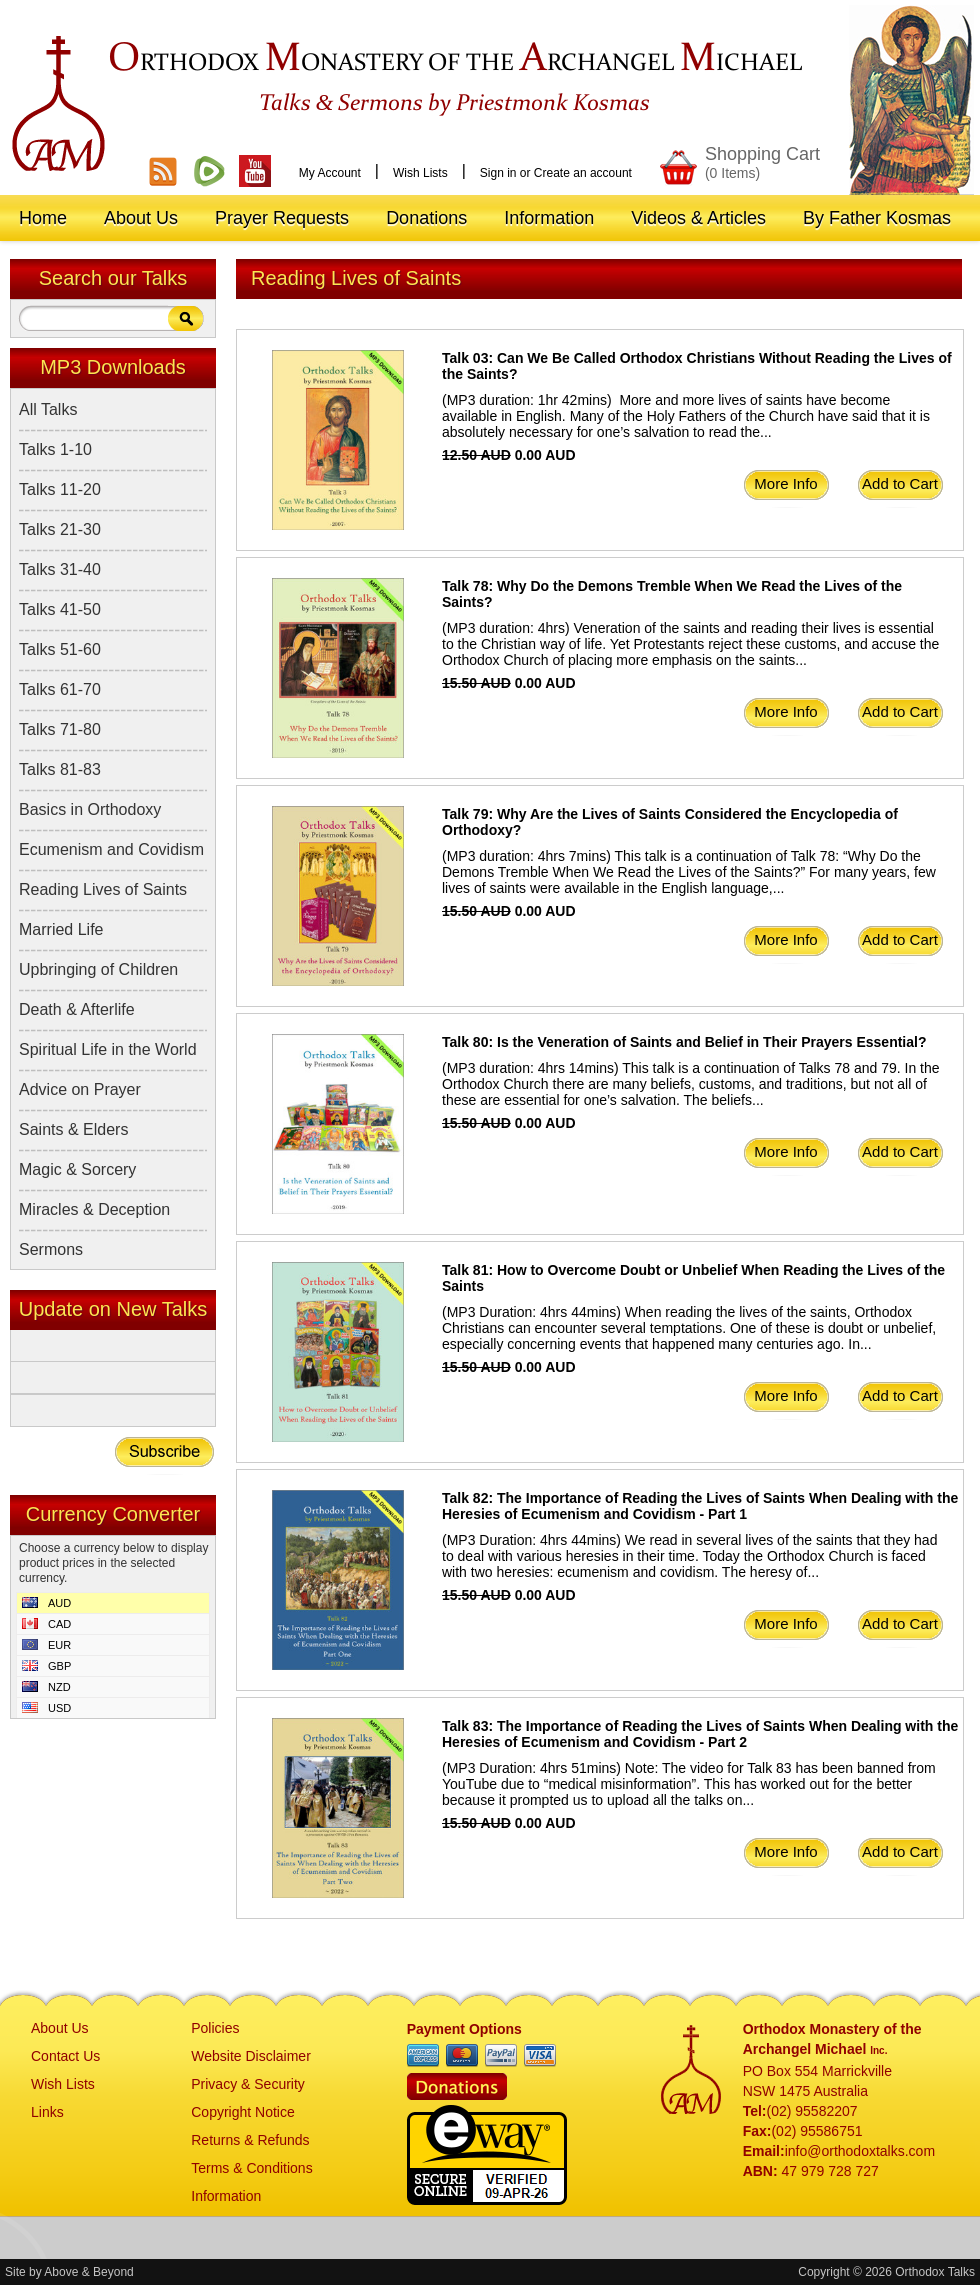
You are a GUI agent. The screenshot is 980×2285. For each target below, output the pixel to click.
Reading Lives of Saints (103, 889)
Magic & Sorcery (77, 1169)
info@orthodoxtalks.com (860, 2151)
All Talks (48, 409)
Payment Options (464, 2029)
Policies (215, 2028)
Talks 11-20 (60, 489)
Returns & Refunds (250, 2140)
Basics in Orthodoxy (90, 809)
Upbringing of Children (98, 969)
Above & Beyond (88, 2272)
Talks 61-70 (60, 689)
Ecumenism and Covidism (111, 849)
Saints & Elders (73, 1129)
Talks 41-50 (60, 609)
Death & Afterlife (77, 1009)
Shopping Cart (762, 162)
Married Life (61, 929)
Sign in (498, 173)
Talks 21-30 (60, 529)
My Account (330, 173)
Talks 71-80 (60, 729)
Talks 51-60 (60, 649)
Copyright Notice (243, 2112)
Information (226, 2196)
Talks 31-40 (60, 569)
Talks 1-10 (55, 449)
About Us (60, 2028)
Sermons (51, 1249)
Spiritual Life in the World (108, 1049)
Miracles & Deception (94, 1209)
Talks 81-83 (60, 769)
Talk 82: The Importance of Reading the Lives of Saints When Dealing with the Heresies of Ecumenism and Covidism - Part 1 (700, 1506)
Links (47, 2112)
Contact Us (65, 2056)
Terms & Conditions (251, 2168)
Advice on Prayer (80, 1089)
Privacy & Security (248, 2084)
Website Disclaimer (251, 2056)
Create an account (583, 173)
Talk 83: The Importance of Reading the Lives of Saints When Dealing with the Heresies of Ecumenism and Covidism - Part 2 (700, 1734)
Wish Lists (420, 173)
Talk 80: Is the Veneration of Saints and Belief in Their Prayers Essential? (684, 1042)
